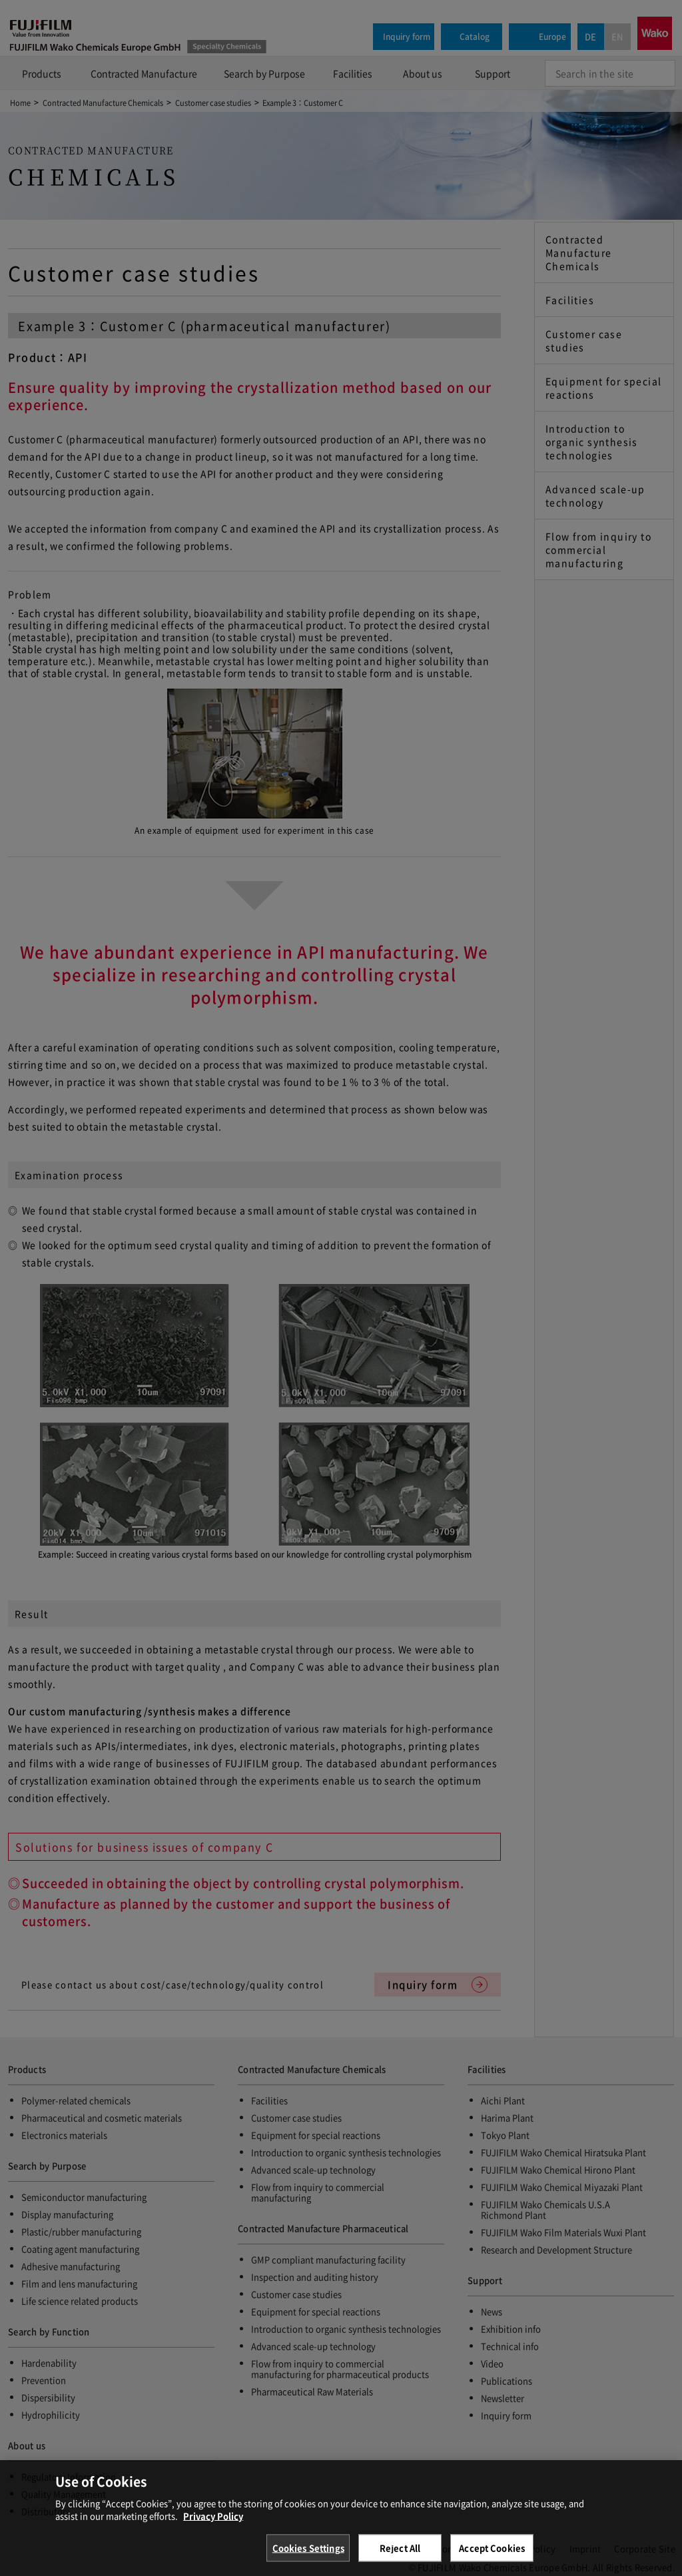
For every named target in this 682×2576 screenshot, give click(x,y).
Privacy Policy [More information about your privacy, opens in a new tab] (213, 2531)
